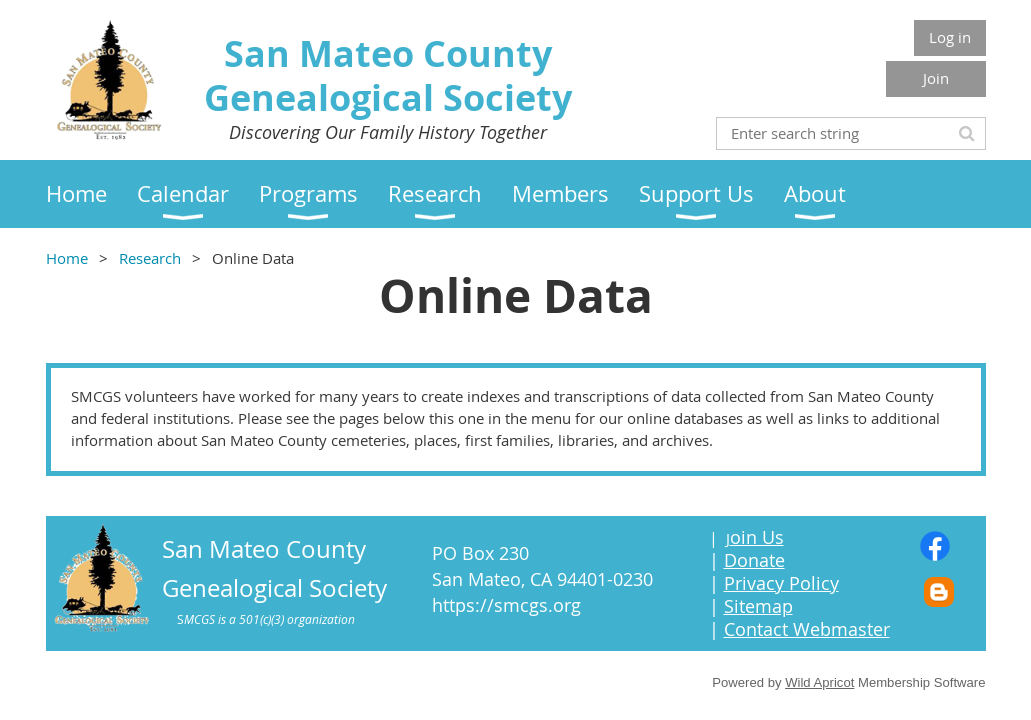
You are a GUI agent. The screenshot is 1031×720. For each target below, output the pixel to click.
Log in (950, 37)
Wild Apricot (819, 682)
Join (936, 78)
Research (150, 258)
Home (67, 258)
